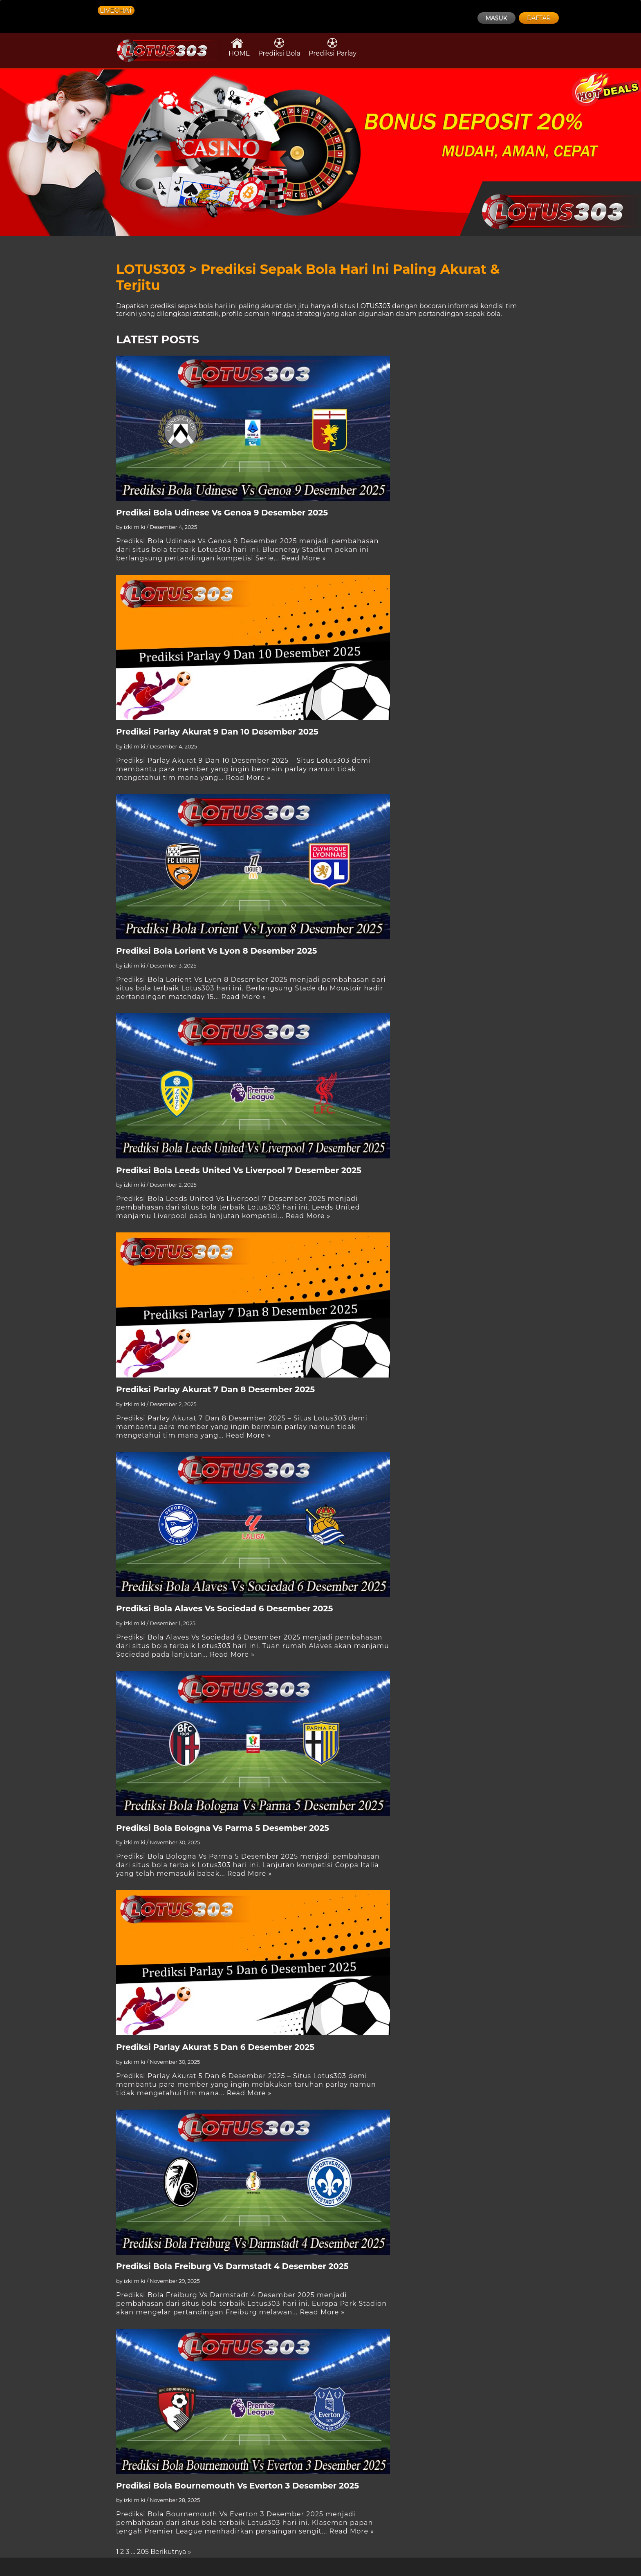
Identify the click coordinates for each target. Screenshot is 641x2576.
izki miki (135, 527)
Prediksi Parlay (332, 47)
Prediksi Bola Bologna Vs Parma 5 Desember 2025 (222, 1828)
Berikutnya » (170, 2552)
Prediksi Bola (279, 47)
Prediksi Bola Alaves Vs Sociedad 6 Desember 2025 (224, 1608)
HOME (239, 47)
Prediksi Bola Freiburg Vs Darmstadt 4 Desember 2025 (232, 2266)
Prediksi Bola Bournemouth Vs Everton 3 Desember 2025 (237, 2486)
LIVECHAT (116, 10)
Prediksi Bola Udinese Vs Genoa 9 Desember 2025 (222, 512)
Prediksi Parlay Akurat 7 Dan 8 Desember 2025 (215, 1389)
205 (143, 2552)
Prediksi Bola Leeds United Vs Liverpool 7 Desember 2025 (238, 1170)
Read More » (303, 558)
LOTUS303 (373, 306)
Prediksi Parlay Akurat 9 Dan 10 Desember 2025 (217, 732)
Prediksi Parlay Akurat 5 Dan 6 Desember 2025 (215, 2047)
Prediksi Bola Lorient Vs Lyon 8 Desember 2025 (216, 951)
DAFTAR (539, 18)
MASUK (496, 18)
